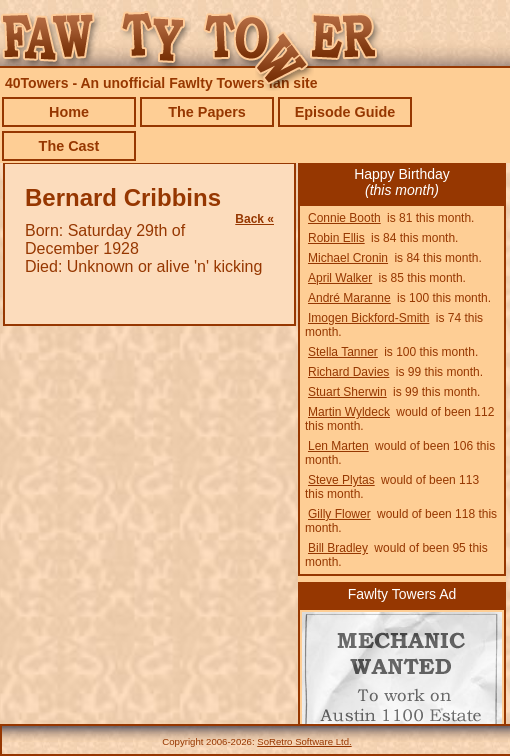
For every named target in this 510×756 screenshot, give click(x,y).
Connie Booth (344, 218)
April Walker (340, 278)
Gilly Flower (339, 514)
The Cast (69, 146)
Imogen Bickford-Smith (368, 318)
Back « (254, 219)
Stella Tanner (343, 352)
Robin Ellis (336, 238)
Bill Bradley (338, 548)
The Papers (207, 112)
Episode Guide (345, 112)
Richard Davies (348, 372)
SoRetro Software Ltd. (304, 741)
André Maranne (349, 298)
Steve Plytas (341, 480)
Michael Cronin (348, 258)
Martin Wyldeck (349, 412)
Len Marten (338, 446)
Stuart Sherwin (347, 392)
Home (69, 112)
